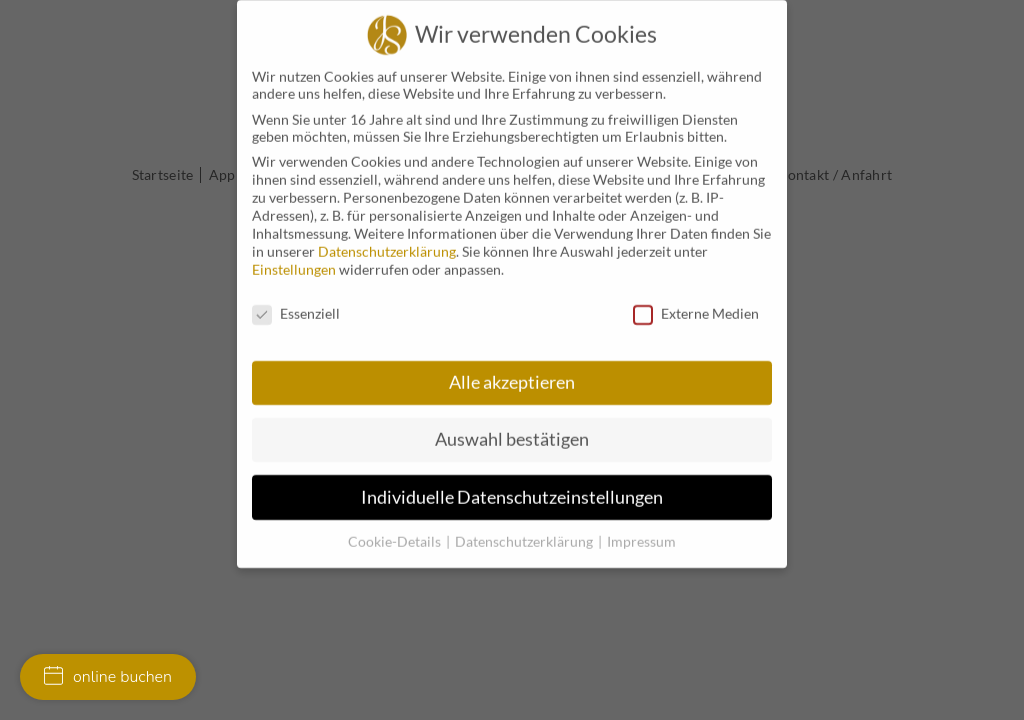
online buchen (108, 677)
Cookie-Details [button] (396, 531)
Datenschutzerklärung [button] (525, 531)
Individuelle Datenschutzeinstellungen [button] (512, 487)
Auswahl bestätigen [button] (512, 430)
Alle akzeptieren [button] (512, 372)
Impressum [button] (641, 531)
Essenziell (296, 304)
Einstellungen (294, 260)
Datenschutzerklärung (387, 242)
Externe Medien (696, 304)
